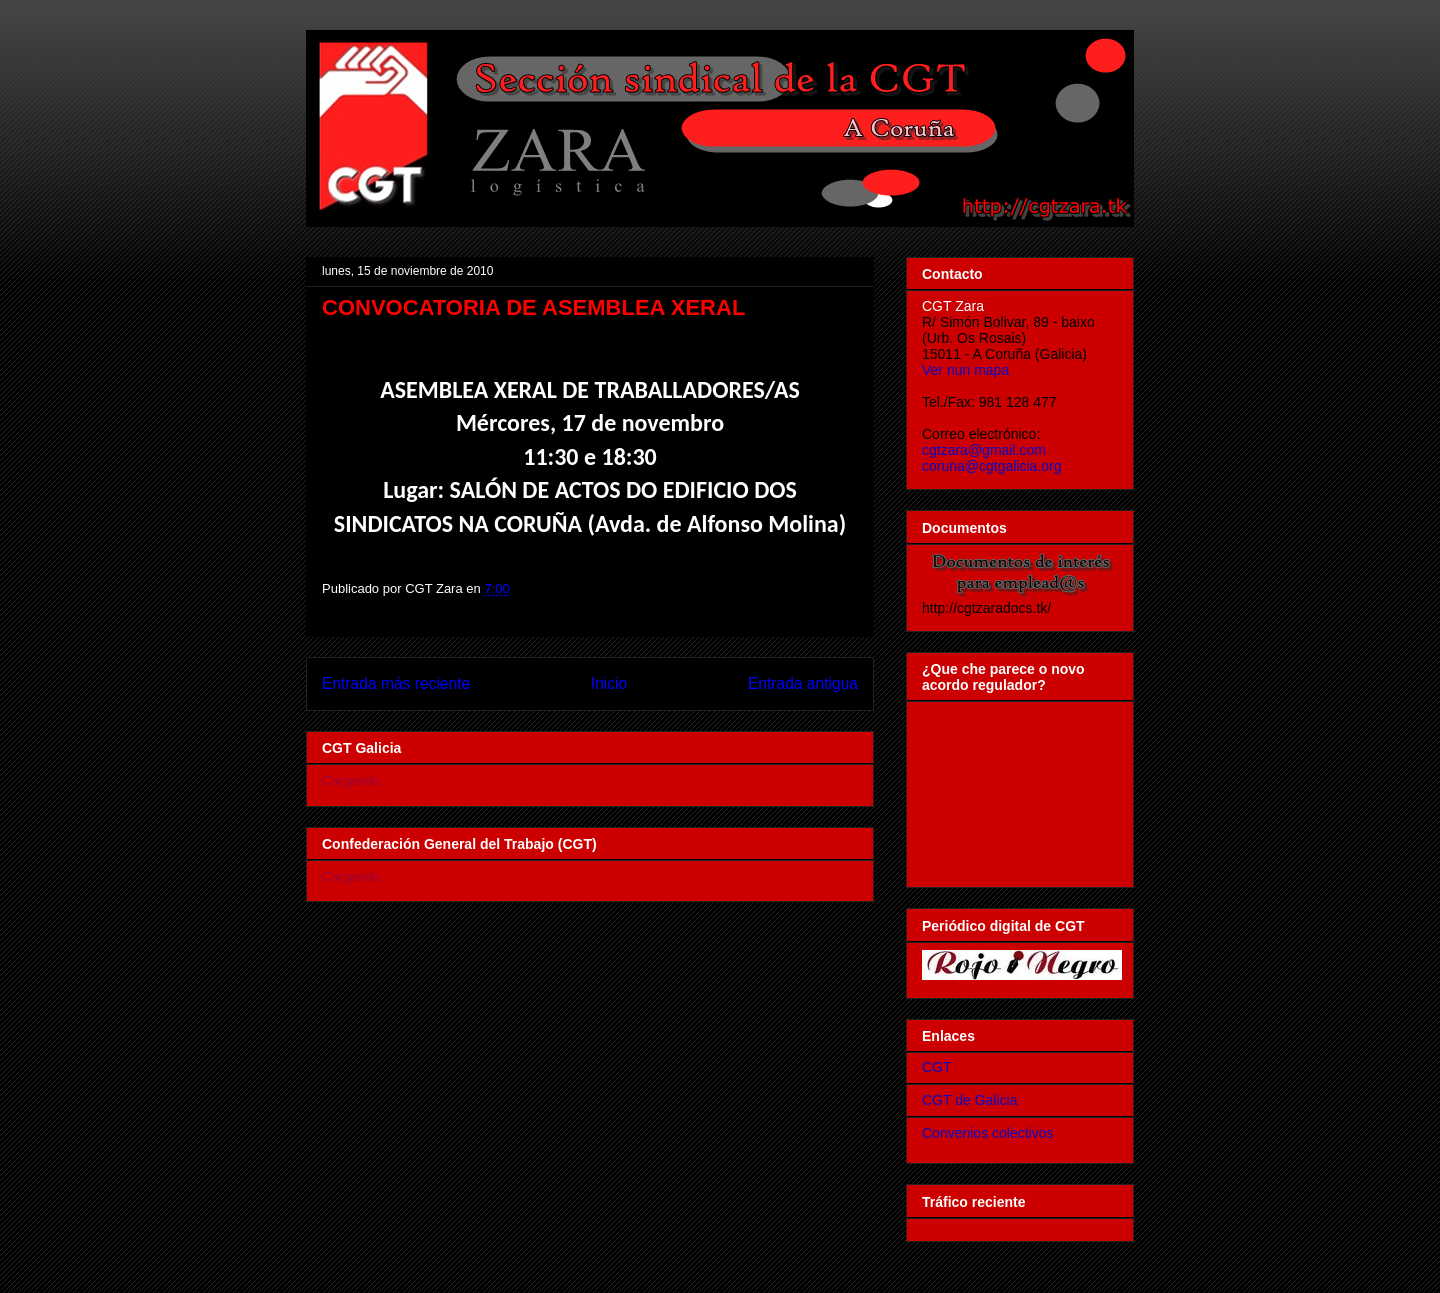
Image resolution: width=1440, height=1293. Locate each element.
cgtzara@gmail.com (984, 450)
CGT (937, 1067)
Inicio (609, 683)
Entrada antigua (803, 683)
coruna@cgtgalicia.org (992, 466)
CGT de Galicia (969, 1100)
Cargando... (356, 780)
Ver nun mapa (965, 370)
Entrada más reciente (396, 683)
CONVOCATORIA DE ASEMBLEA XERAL (533, 307)
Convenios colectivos (988, 1133)
